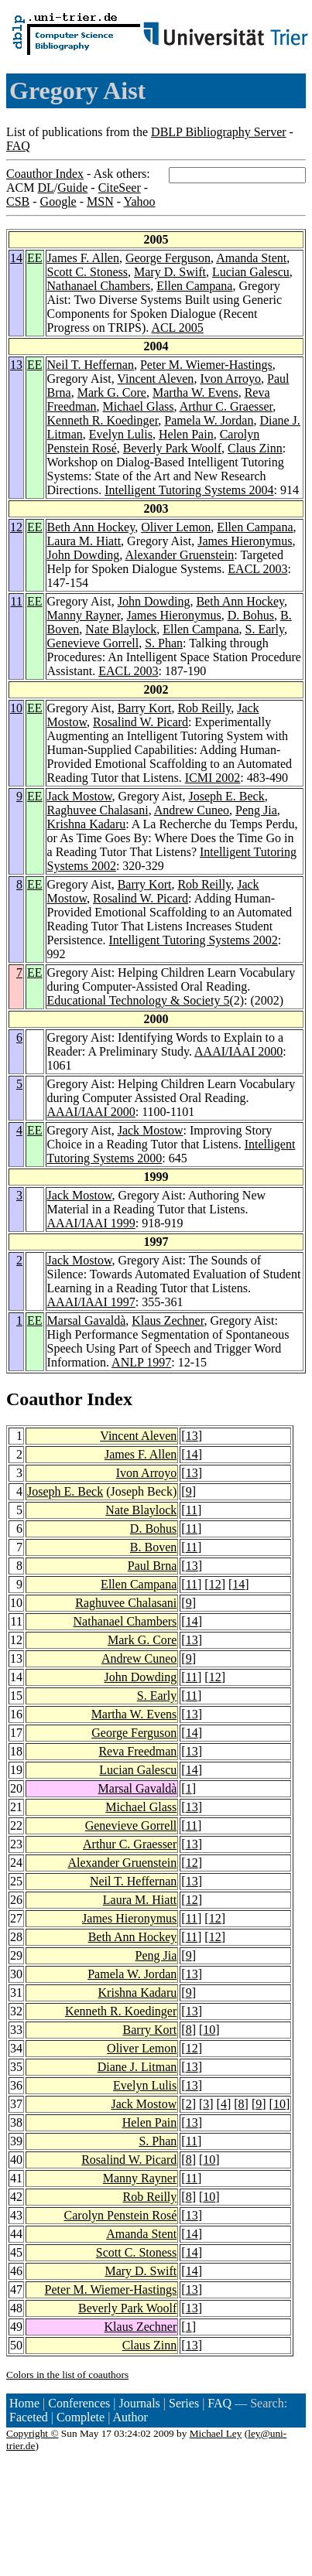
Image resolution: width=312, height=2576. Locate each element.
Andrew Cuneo (191, 810)
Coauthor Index (45, 173)
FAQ (18, 145)
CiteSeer (119, 187)
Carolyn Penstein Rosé (120, 2215)
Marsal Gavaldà (86, 1320)
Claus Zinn (255, 448)
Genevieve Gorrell (93, 643)
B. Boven (153, 1547)
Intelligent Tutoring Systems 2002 (193, 940)
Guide (72, 187)
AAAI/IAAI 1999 (91, 1223)
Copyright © (32, 2433)
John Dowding (83, 554)
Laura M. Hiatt (84, 541)
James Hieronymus (244, 541)
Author (130, 2417)
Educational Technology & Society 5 (138, 1000)
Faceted (28, 2417)
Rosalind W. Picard (140, 721)
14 (16, 257)
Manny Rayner (84, 615)
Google (58, 201)
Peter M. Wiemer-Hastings (206, 364)
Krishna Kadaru (86, 824)
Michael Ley (216, 2433)
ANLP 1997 (141, 1362)
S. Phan (164, 643)
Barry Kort (145, 708)
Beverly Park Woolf (172, 448)
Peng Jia (256, 810)
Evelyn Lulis (121, 434)
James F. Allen (83, 257)
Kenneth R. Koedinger (103, 420)
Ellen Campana (194, 285)
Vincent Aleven (155, 378)
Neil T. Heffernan (90, 364)
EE (35, 257)
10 (16, 708)
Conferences (79, 2403)
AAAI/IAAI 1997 (91, 1301)
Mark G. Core (111, 392)
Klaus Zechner (168, 1320)
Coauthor (44, 1399)
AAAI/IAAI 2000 (238, 1051)
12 (16, 527)
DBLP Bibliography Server (218, 131)
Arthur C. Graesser (226, 406)
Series (184, 2403)
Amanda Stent (251, 257)
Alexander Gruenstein (179, 554)
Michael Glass (138, 406)
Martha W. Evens (195, 392)
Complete (81, 2417)
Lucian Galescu (251, 271)
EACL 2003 (257, 568)
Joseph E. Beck (227, 796)
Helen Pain (186, 434)
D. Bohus (251, 615)
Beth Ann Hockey (91, 527)
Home (24, 2403)
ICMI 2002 (213, 777)
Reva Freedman (137, 1751)
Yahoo (139, 201)
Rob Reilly (204, 708)
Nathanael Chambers (99, 285)
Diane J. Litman (137, 2066)
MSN (100, 201)
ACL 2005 (177, 327)
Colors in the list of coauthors (67, 2374)
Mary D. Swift (170, 271)
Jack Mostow (79, 796)
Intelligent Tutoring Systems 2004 (189, 489)
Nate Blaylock (120, 629)
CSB (17, 201)
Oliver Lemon (176, 527)
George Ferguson (168, 257)
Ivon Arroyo (230, 378)
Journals (138, 2403)
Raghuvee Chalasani (98, 810)
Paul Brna (152, 1565)
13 (16, 364)
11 (16, 601)
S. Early (264, 629)
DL (45, 187)
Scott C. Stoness (87, 271)
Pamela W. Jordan (208, 420)
